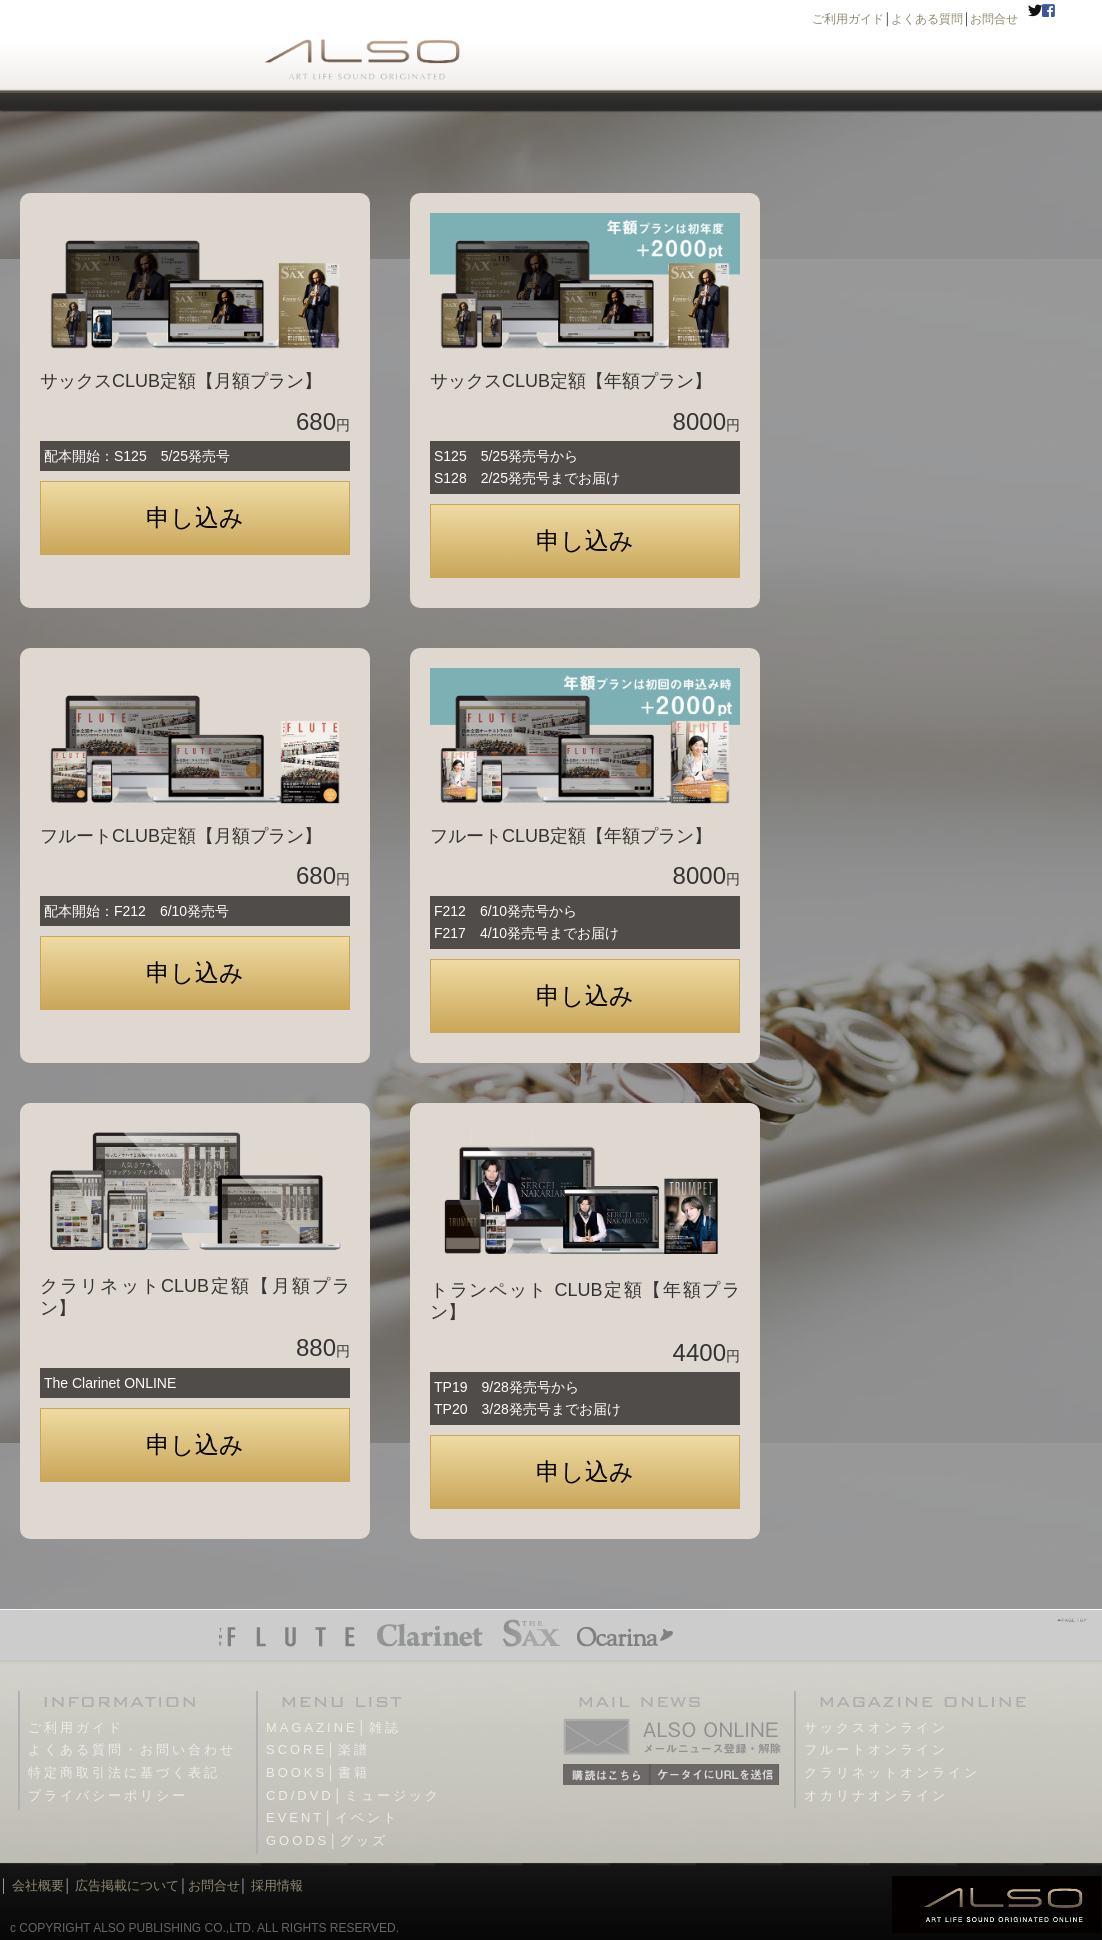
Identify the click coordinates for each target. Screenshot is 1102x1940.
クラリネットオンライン (892, 1772)
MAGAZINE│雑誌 (333, 1727)
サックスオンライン (876, 1727)
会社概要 (38, 1885)
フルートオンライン (876, 1749)
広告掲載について (127, 1885)
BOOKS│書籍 (318, 1772)
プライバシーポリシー (108, 1795)
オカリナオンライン (876, 1795)
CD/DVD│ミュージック (353, 1795)
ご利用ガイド (848, 19)
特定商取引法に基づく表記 (124, 1772)
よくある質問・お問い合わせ (132, 1749)
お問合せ (994, 19)
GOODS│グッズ (327, 1840)
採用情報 (277, 1885)
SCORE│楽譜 (318, 1749)
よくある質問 (927, 19)
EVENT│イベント (332, 1817)
